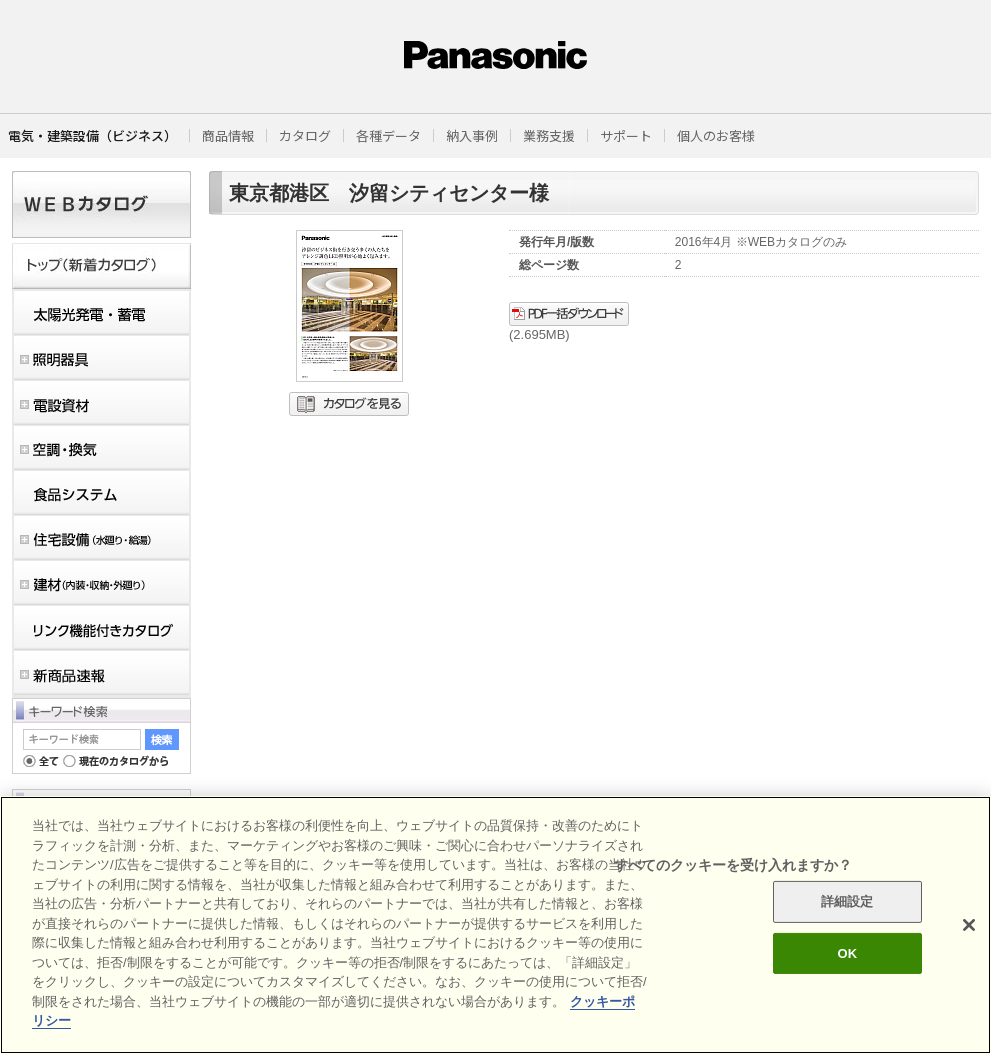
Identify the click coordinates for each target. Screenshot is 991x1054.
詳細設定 (847, 901)
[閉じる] (969, 925)
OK (847, 953)
